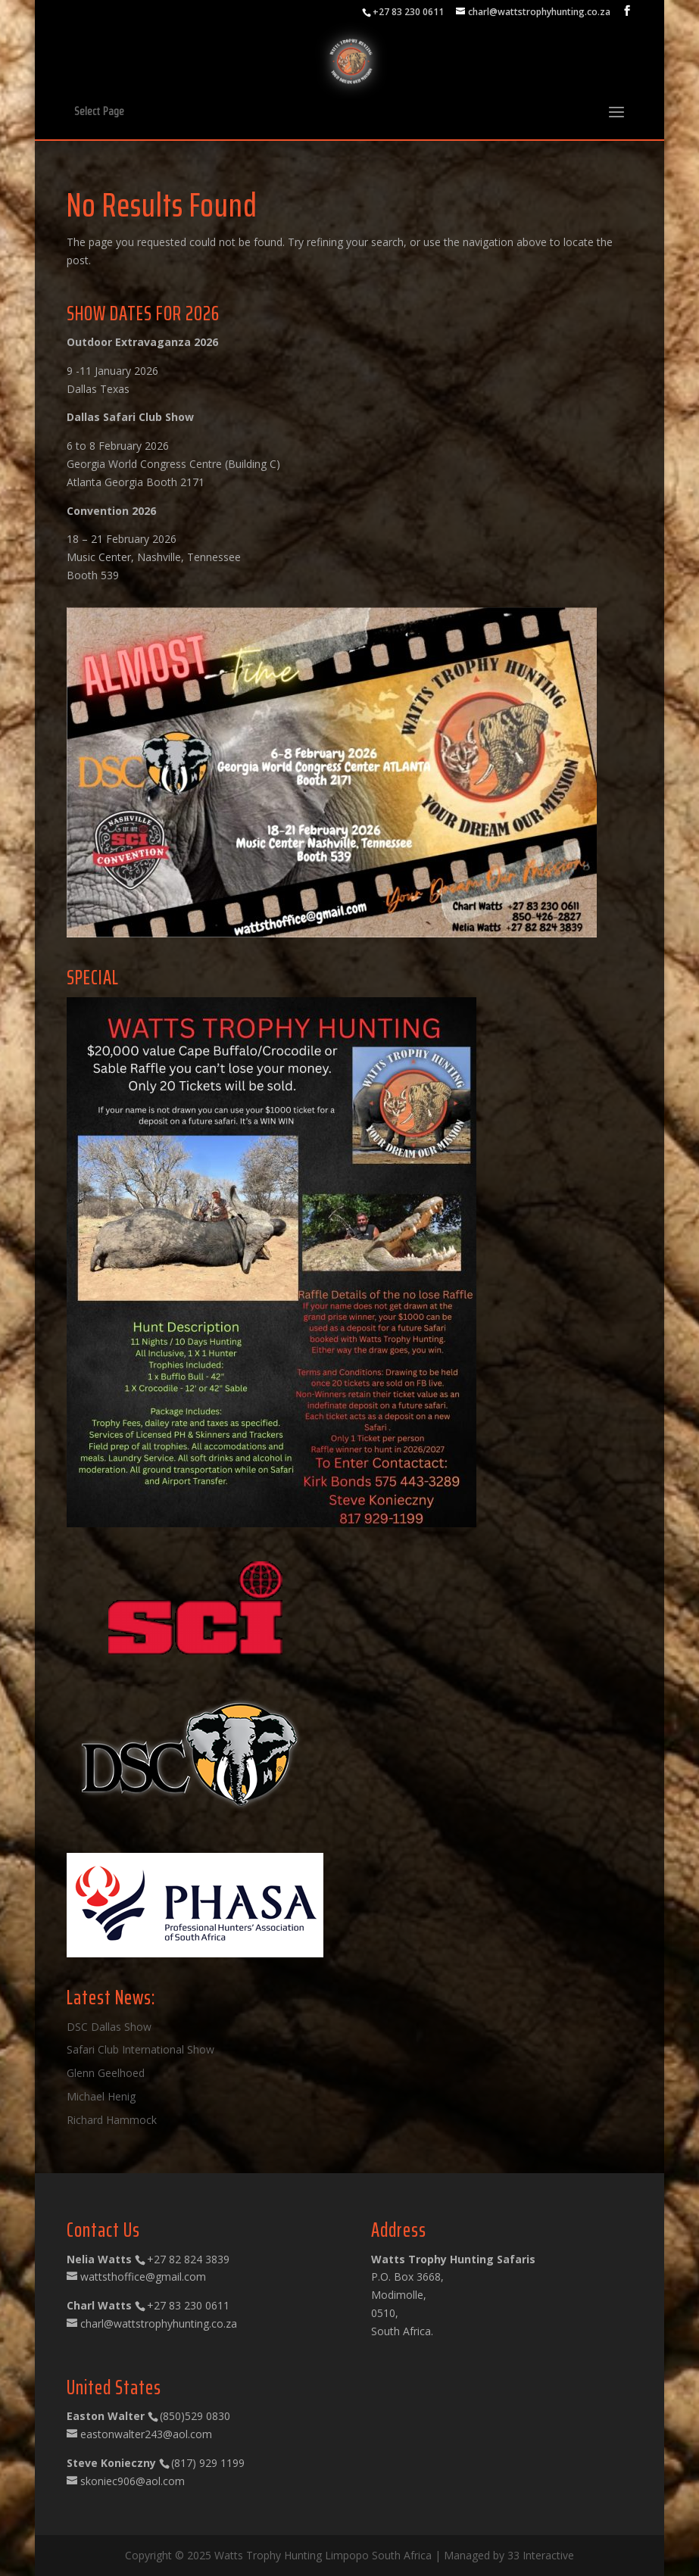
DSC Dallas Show (109, 2026)
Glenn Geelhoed (106, 2073)
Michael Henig (101, 2096)
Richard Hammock (112, 2120)
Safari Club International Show (140, 2049)
